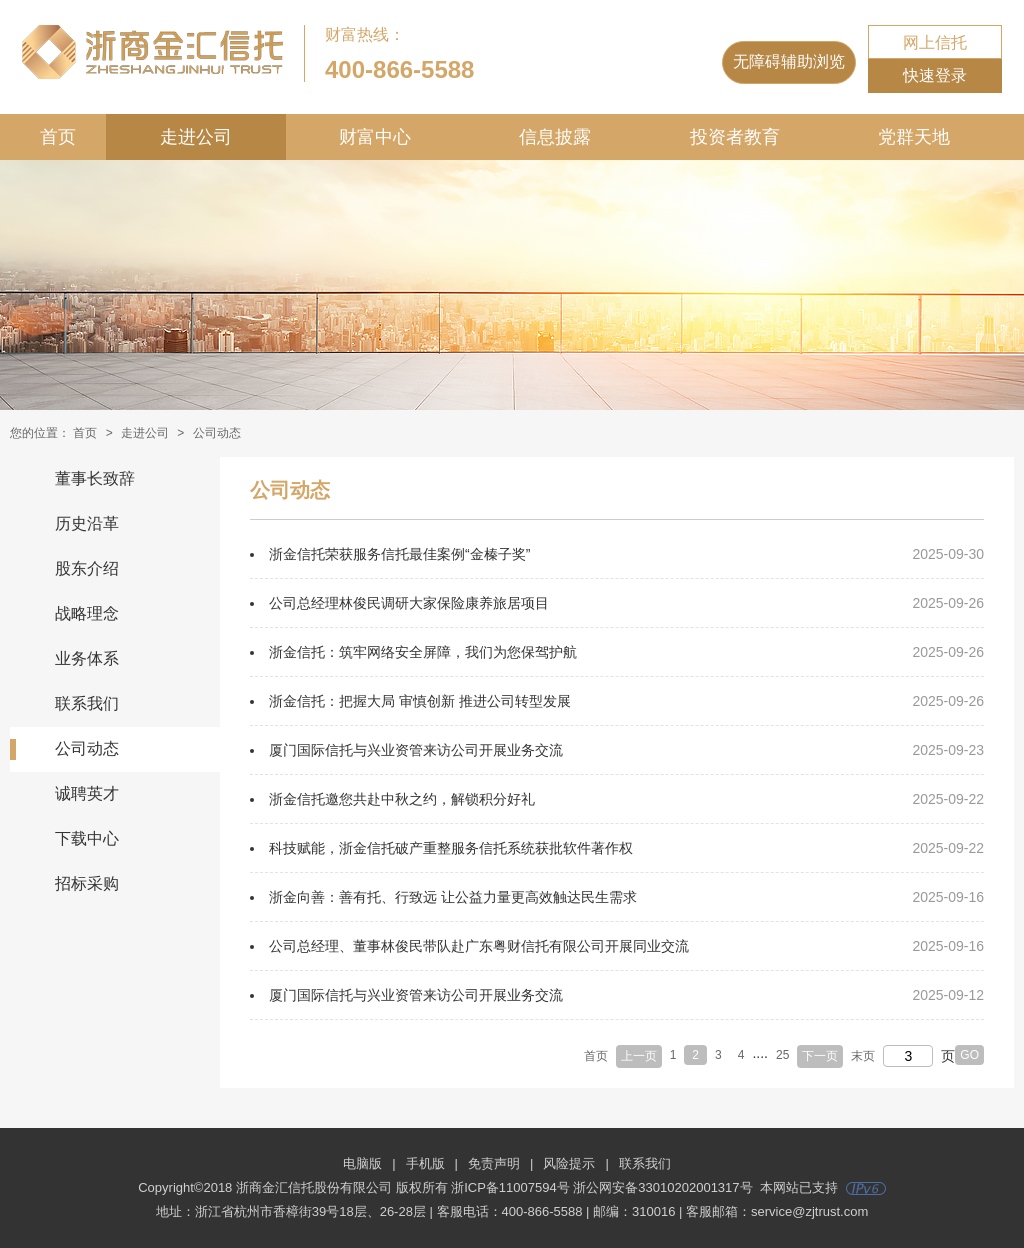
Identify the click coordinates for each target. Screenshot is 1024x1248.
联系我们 (87, 703)
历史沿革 (87, 523)
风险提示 (569, 1163)
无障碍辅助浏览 (789, 61)
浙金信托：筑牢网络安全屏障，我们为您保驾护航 (423, 652)
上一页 (639, 1056)
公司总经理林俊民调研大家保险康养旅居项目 (409, 603)
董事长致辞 (95, 478)
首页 (58, 137)
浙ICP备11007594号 (510, 1187)
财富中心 (375, 137)
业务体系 (87, 658)
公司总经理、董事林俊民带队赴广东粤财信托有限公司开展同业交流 (479, 946)
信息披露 (555, 137)
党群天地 (914, 137)
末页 (863, 1056)
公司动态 (87, 748)
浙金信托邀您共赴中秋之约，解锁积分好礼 (402, 799)
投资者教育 (735, 137)
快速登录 (935, 75)
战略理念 (87, 613)
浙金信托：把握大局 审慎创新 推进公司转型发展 (420, 701)
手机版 (425, 1163)
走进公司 (196, 137)
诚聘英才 (87, 793)
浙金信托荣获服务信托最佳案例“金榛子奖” (399, 554)
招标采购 (87, 883)
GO (969, 1055)
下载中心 (87, 838)
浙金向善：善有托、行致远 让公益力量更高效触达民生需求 (453, 897)
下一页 (820, 1056)
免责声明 (494, 1163)
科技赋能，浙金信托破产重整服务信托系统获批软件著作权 (451, 848)
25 (782, 1055)
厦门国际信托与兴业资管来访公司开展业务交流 (416, 750)
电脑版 (362, 1163)
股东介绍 (87, 568)
